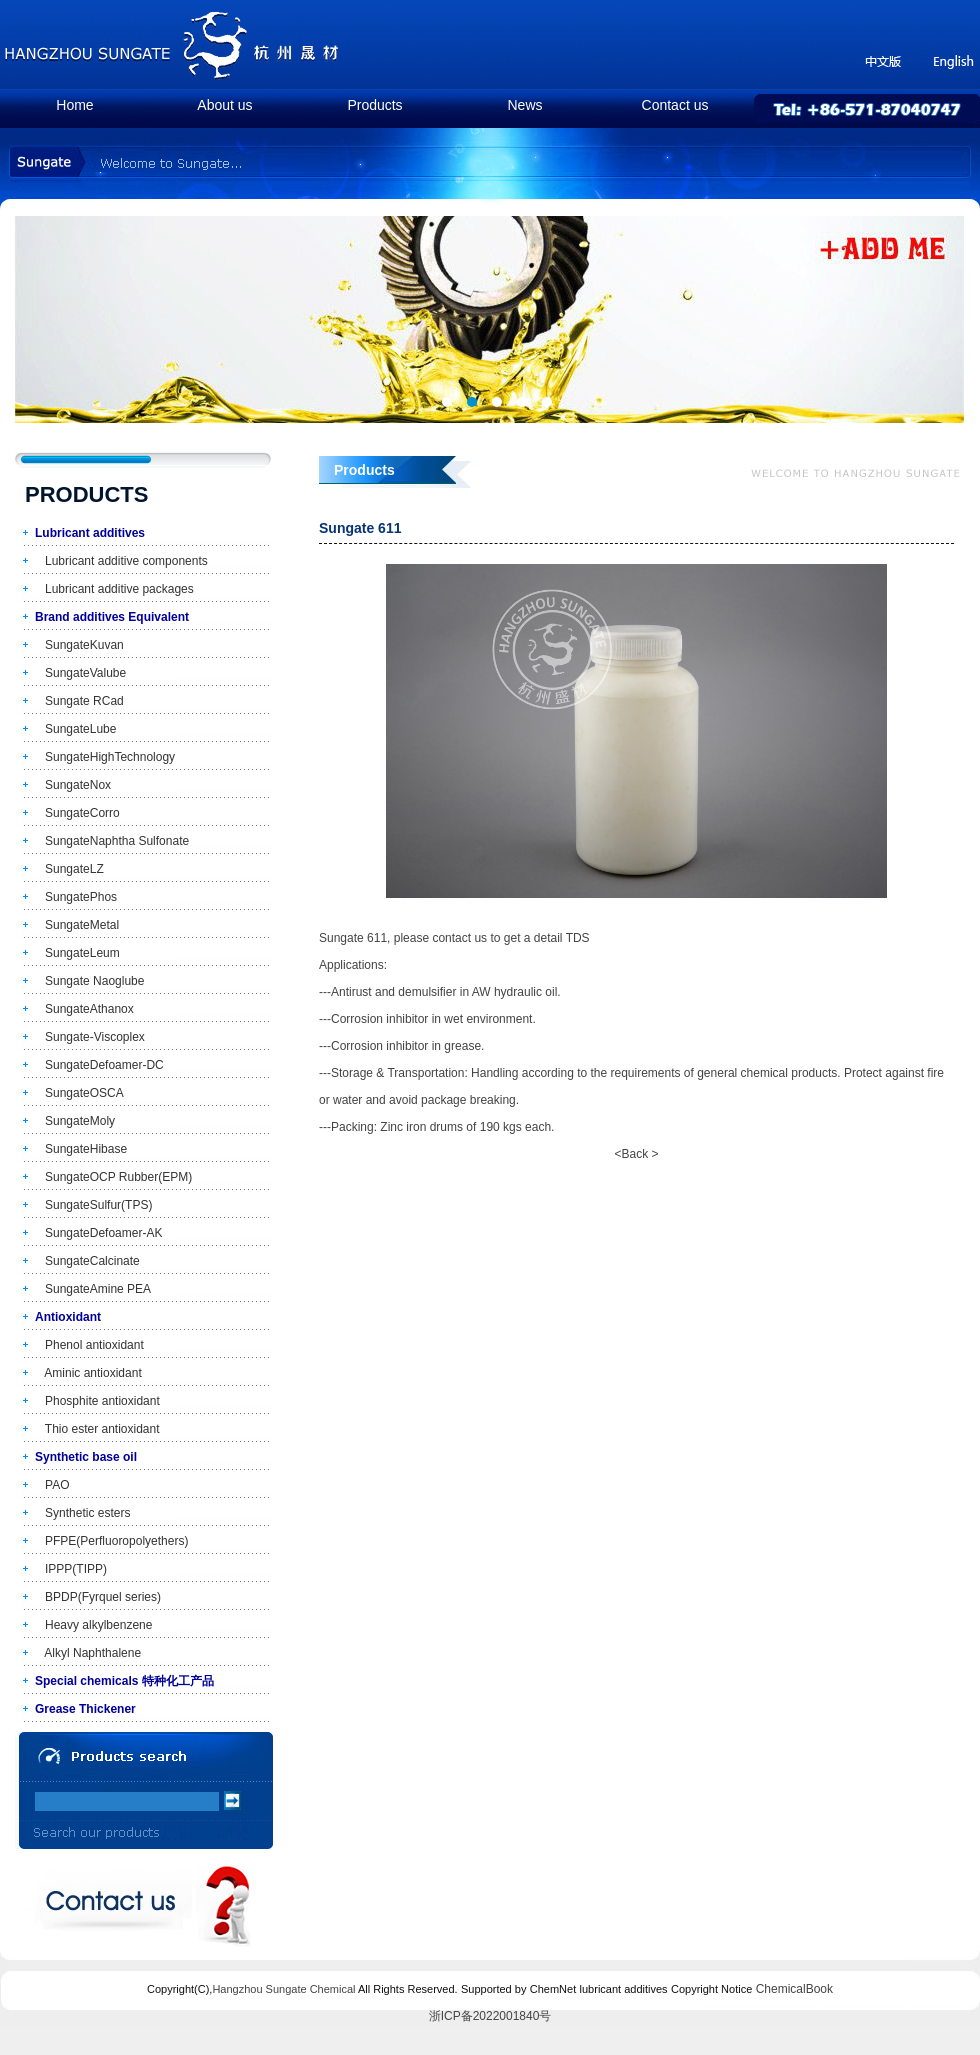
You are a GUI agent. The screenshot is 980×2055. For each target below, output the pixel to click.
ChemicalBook (794, 1989)
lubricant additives (624, 1989)
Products (374, 105)
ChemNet (553, 1989)
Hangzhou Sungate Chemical (283, 1989)
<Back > (636, 1154)
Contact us (675, 105)
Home (74, 105)
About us (224, 105)
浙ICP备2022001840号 (490, 2016)
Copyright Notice (711, 1989)
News (524, 105)
